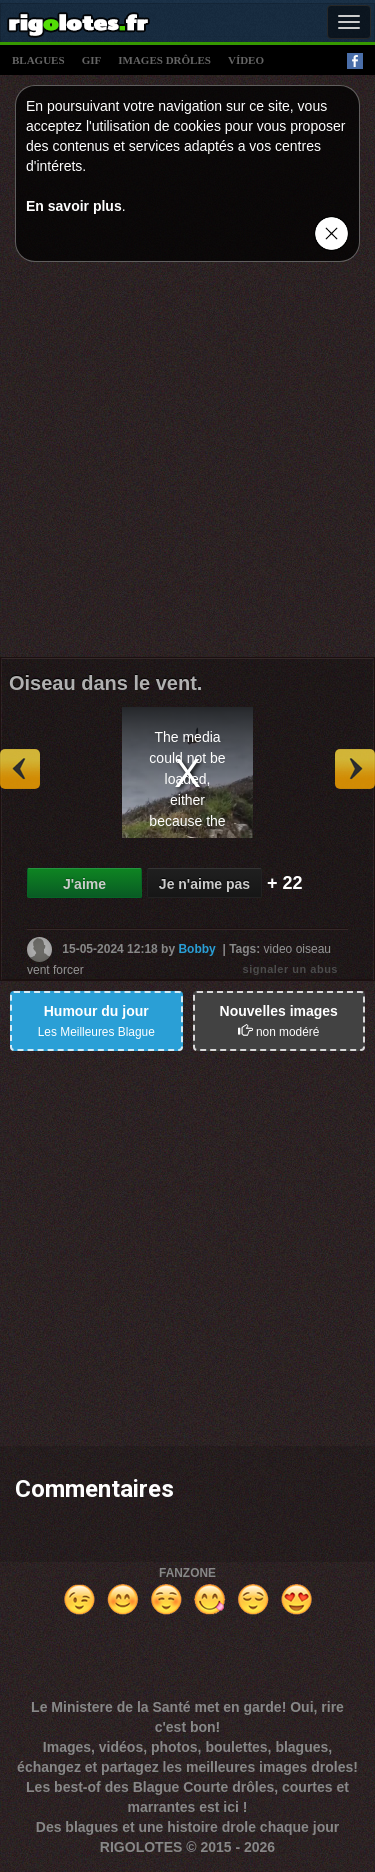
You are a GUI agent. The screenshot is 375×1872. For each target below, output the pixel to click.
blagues (38, 60)
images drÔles (164, 60)
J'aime (84, 884)
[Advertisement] (187, 464)
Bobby (196, 949)
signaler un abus (290, 969)
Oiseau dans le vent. (105, 683)
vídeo (246, 60)
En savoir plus (74, 206)
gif (92, 60)
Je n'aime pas (204, 884)
